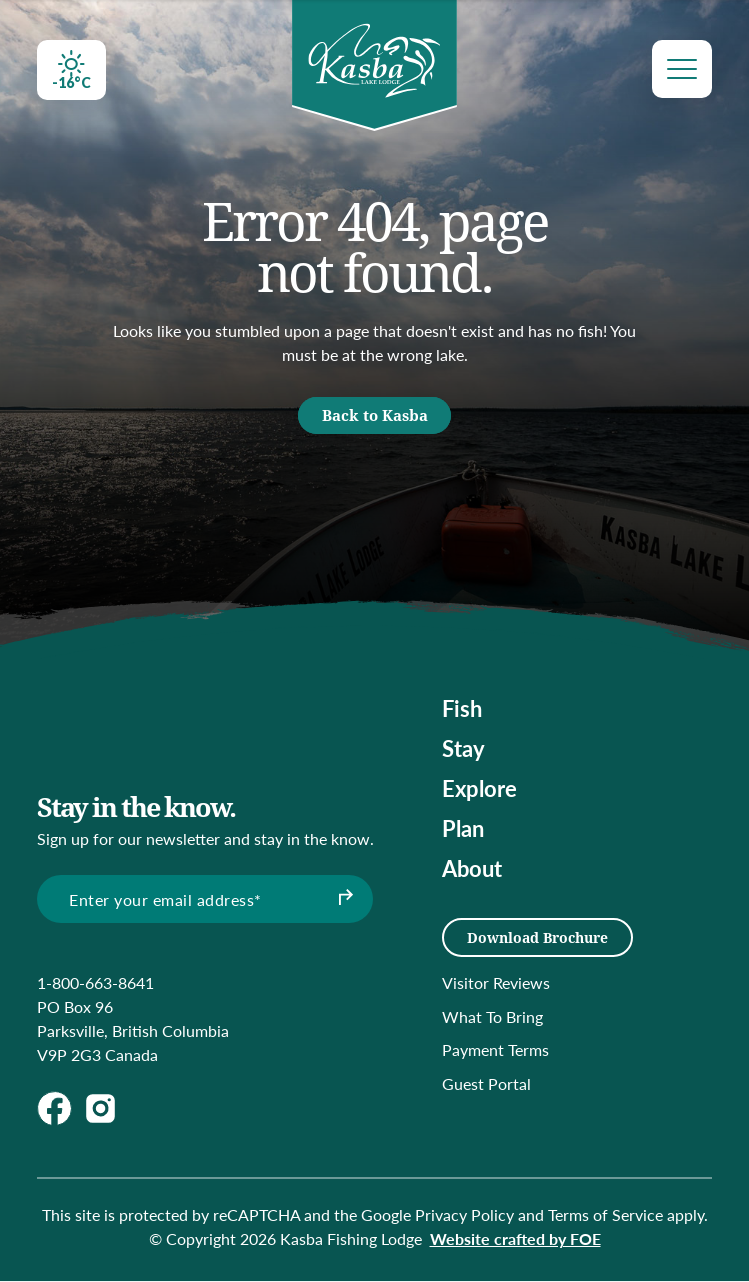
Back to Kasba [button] (374, 419)
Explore (479, 795)
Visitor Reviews (496, 983)
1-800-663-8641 (95, 983)
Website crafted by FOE (515, 1239)
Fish (462, 715)
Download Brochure (537, 938)
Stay (463, 755)
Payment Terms (495, 1051)
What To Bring (492, 1017)
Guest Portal (486, 1084)
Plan (463, 835)
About (472, 875)
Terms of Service (605, 1215)
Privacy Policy (464, 1215)
